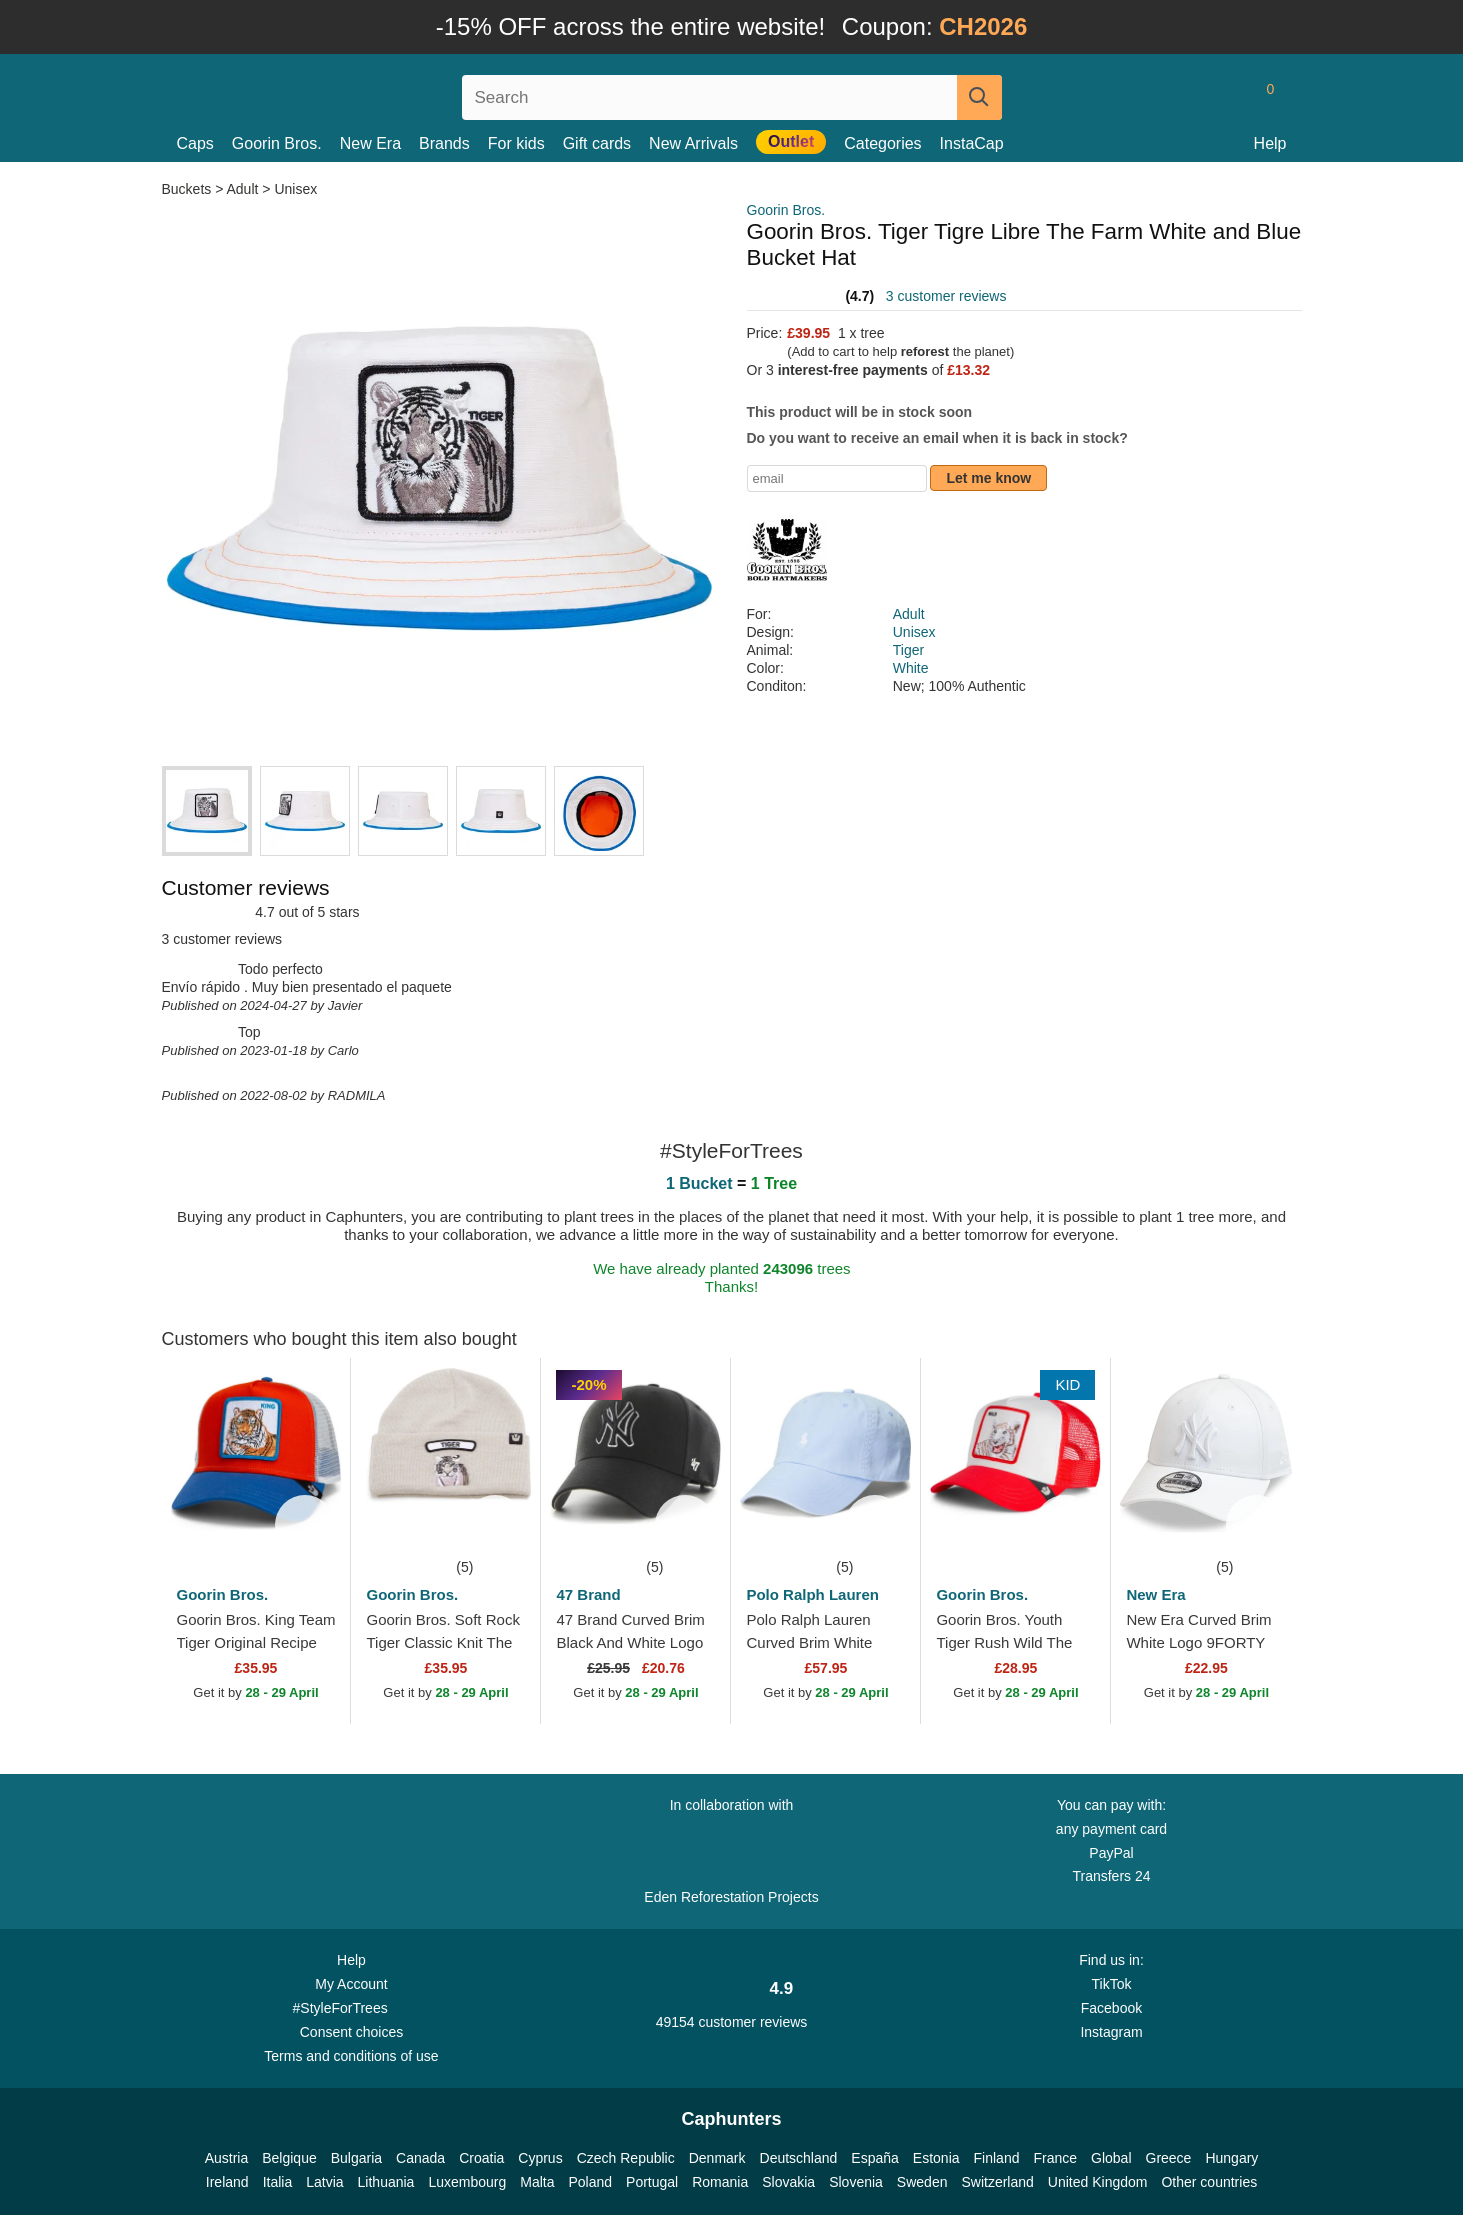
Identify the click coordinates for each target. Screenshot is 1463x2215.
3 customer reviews (946, 296)
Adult (243, 189)
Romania (720, 2182)
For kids (516, 143)
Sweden (922, 2182)
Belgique (289, 2158)
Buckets (189, 189)
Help (1270, 143)
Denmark (717, 2158)
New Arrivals (693, 143)
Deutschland (799, 2158)
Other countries (1209, 2182)
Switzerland (997, 2182)
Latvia (324, 2182)
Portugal (652, 2182)
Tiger (908, 650)
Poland (590, 2182)
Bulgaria (356, 2158)
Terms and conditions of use (351, 2056)
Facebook (1111, 2008)
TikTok (1112, 1984)
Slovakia (788, 2182)
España (874, 2158)
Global (1111, 2158)
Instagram (1111, 2032)
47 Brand (588, 1594)
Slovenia (856, 2182)
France (1055, 2158)
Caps (195, 143)
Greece (1169, 2158)
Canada (420, 2158)
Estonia (936, 2158)
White (911, 668)
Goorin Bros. (277, 143)
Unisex (295, 189)
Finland (997, 2158)
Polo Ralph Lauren (812, 1594)
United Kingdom (1098, 2182)
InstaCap (972, 143)
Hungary (1231, 2158)
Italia (278, 2182)
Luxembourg (467, 2182)
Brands (444, 143)
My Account (351, 1984)
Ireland (227, 2182)
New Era (370, 143)
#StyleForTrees (352, 2007)
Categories (882, 143)
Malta (537, 2182)
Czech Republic (626, 2158)
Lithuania (386, 2182)
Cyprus (540, 2158)
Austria (227, 2158)
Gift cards (597, 143)
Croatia (481, 2158)
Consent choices (352, 2032)
